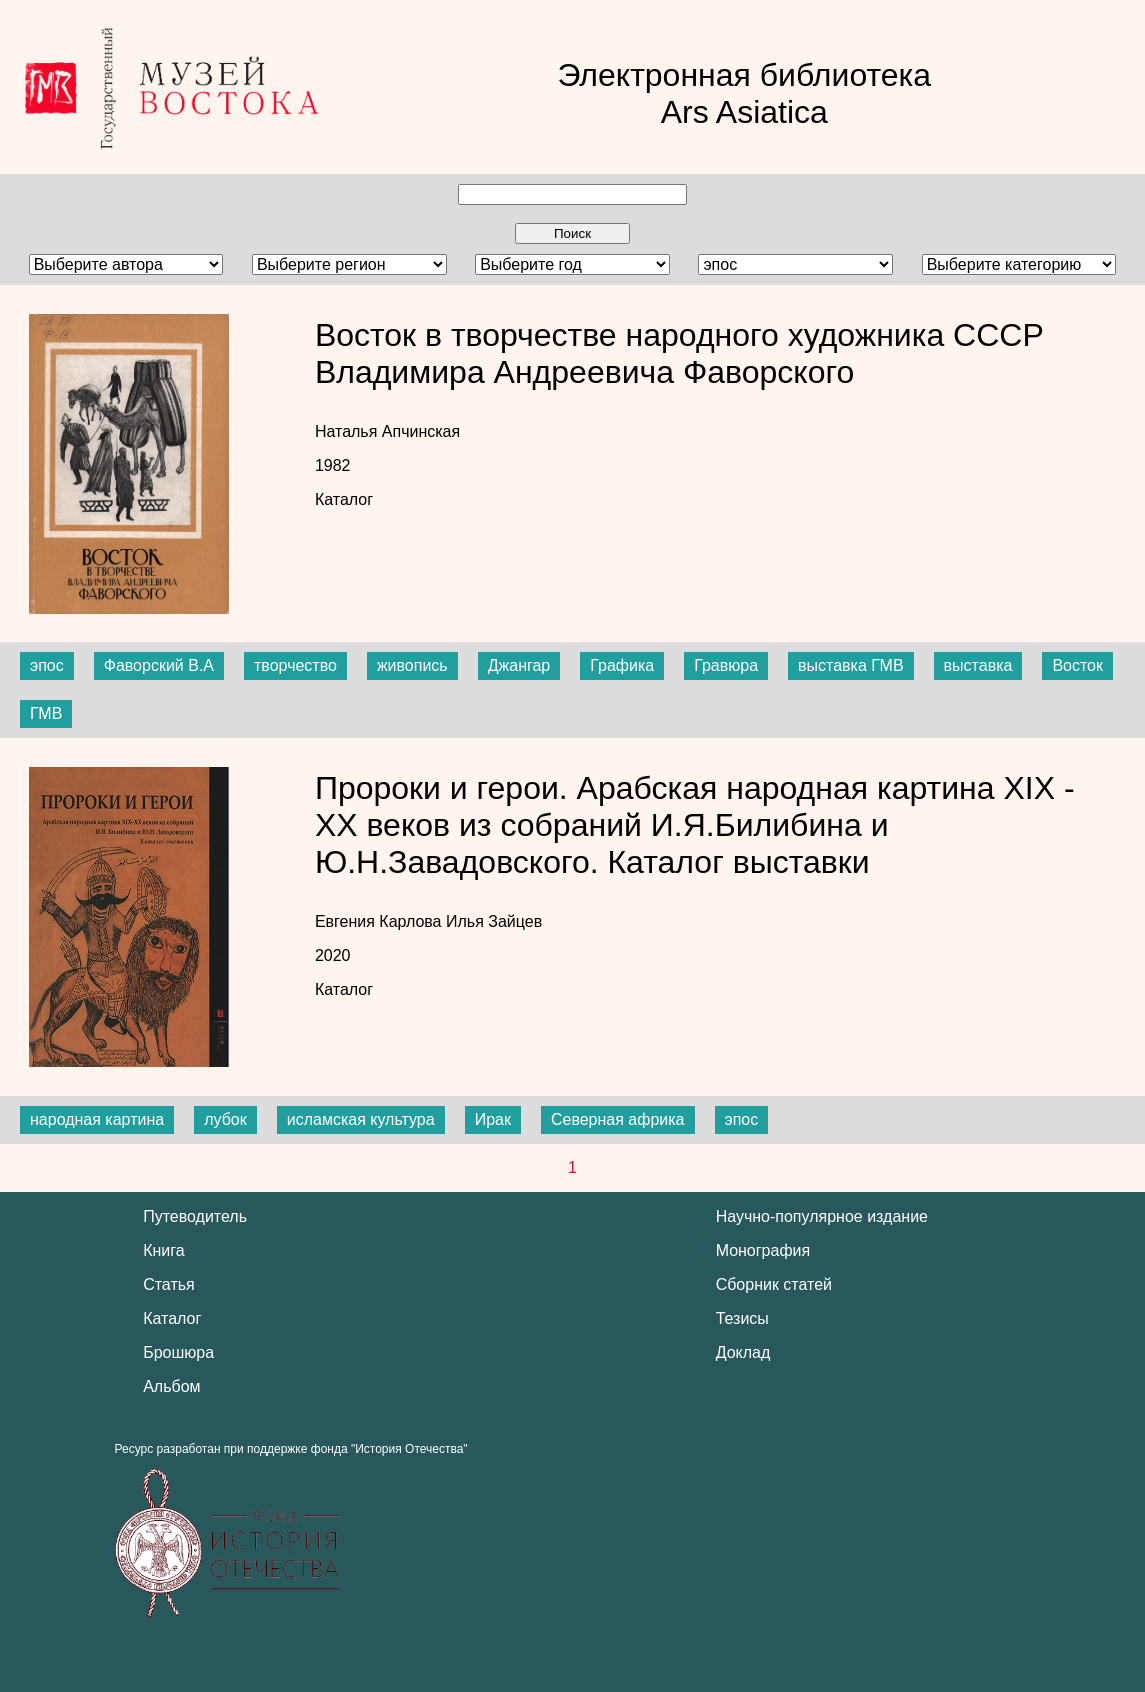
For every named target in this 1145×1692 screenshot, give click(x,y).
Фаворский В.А (159, 665)
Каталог (344, 499)
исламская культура (361, 1119)
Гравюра (726, 665)
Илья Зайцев (494, 921)
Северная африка (618, 1119)
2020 (333, 955)
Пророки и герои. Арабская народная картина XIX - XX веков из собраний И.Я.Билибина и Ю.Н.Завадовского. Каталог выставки (695, 825)
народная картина (97, 1119)
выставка (978, 665)
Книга (163, 1250)
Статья (169, 1284)
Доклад (743, 1352)
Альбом (171, 1386)
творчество (295, 665)
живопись (412, 665)
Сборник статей (774, 1284)
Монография (763, 1250)
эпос (47, 665)
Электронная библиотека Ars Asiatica (744, 93)
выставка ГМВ (851, 665)
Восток (1077, 665)
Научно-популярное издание (822, 1216)
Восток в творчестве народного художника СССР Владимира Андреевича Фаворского (679, 353)
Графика (622, 665)
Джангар (519, 665)
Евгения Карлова (380, 921)
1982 (333, 465)
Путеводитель (195, 1216)
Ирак (493, 1119)
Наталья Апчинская (387, 431)
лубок (225, 1119)
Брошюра (178, 1352)
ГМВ (46, 713)
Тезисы (742, 1318)
